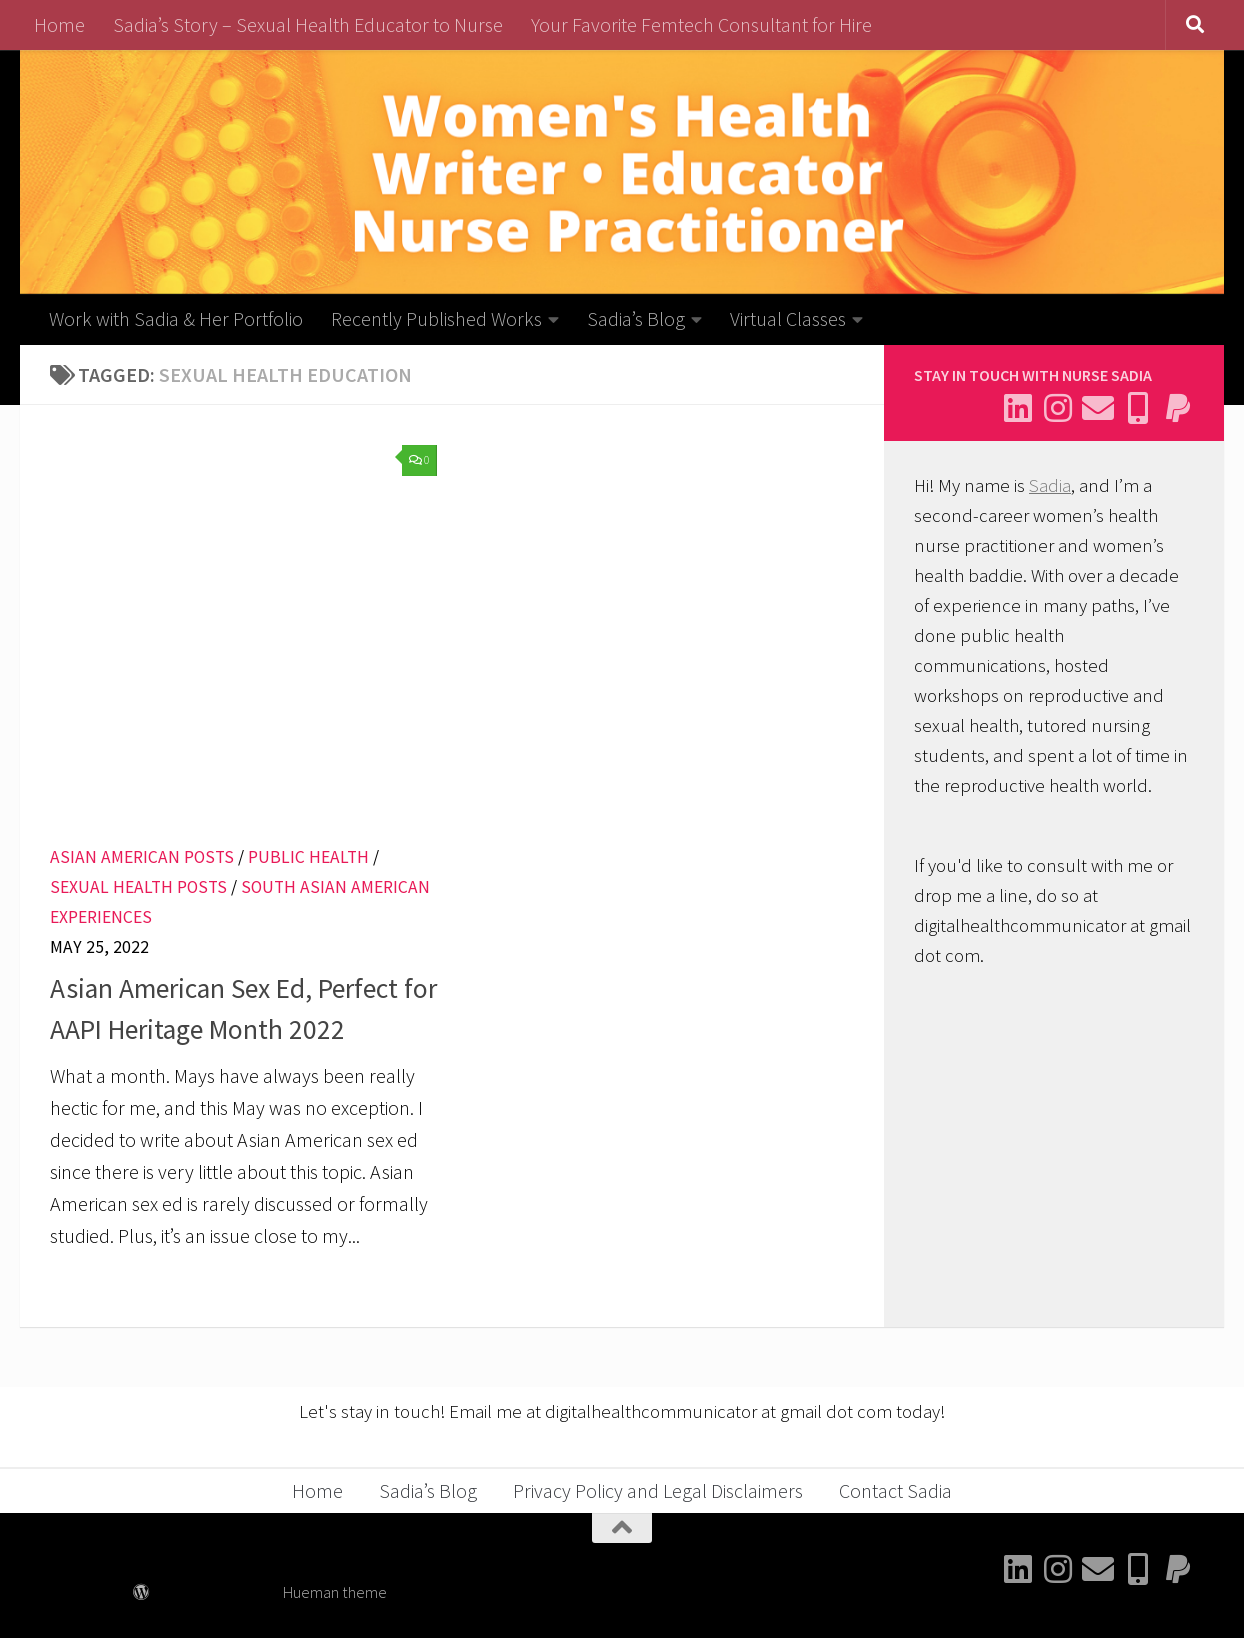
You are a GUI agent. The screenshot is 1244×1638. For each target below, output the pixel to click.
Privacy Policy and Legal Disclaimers (658, 1490)
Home (59, 24)
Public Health (308, 857)
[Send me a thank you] (1178, 408)
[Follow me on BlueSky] (1138, 408)
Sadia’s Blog (636, 318)
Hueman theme (335, 1592)
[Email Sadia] (1098, 408)
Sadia (1050, 485)
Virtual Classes (788, 318)
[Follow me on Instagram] (1058, 408)
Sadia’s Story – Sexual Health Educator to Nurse (308, 24)
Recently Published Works (436, 318)
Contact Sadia (895, 1490)
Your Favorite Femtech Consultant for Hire (701, 24)
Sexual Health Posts (138, 887)
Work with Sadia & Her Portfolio (176, 318)
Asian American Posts (142, 857)
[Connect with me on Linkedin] (1018, 408)
